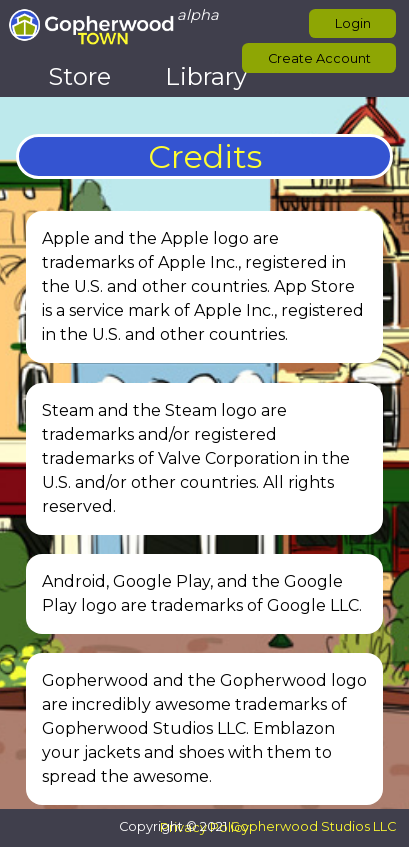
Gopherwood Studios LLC (313, 826)
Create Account (319, 58)
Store (79, 76)
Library (206, 76)
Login (353, 23)
